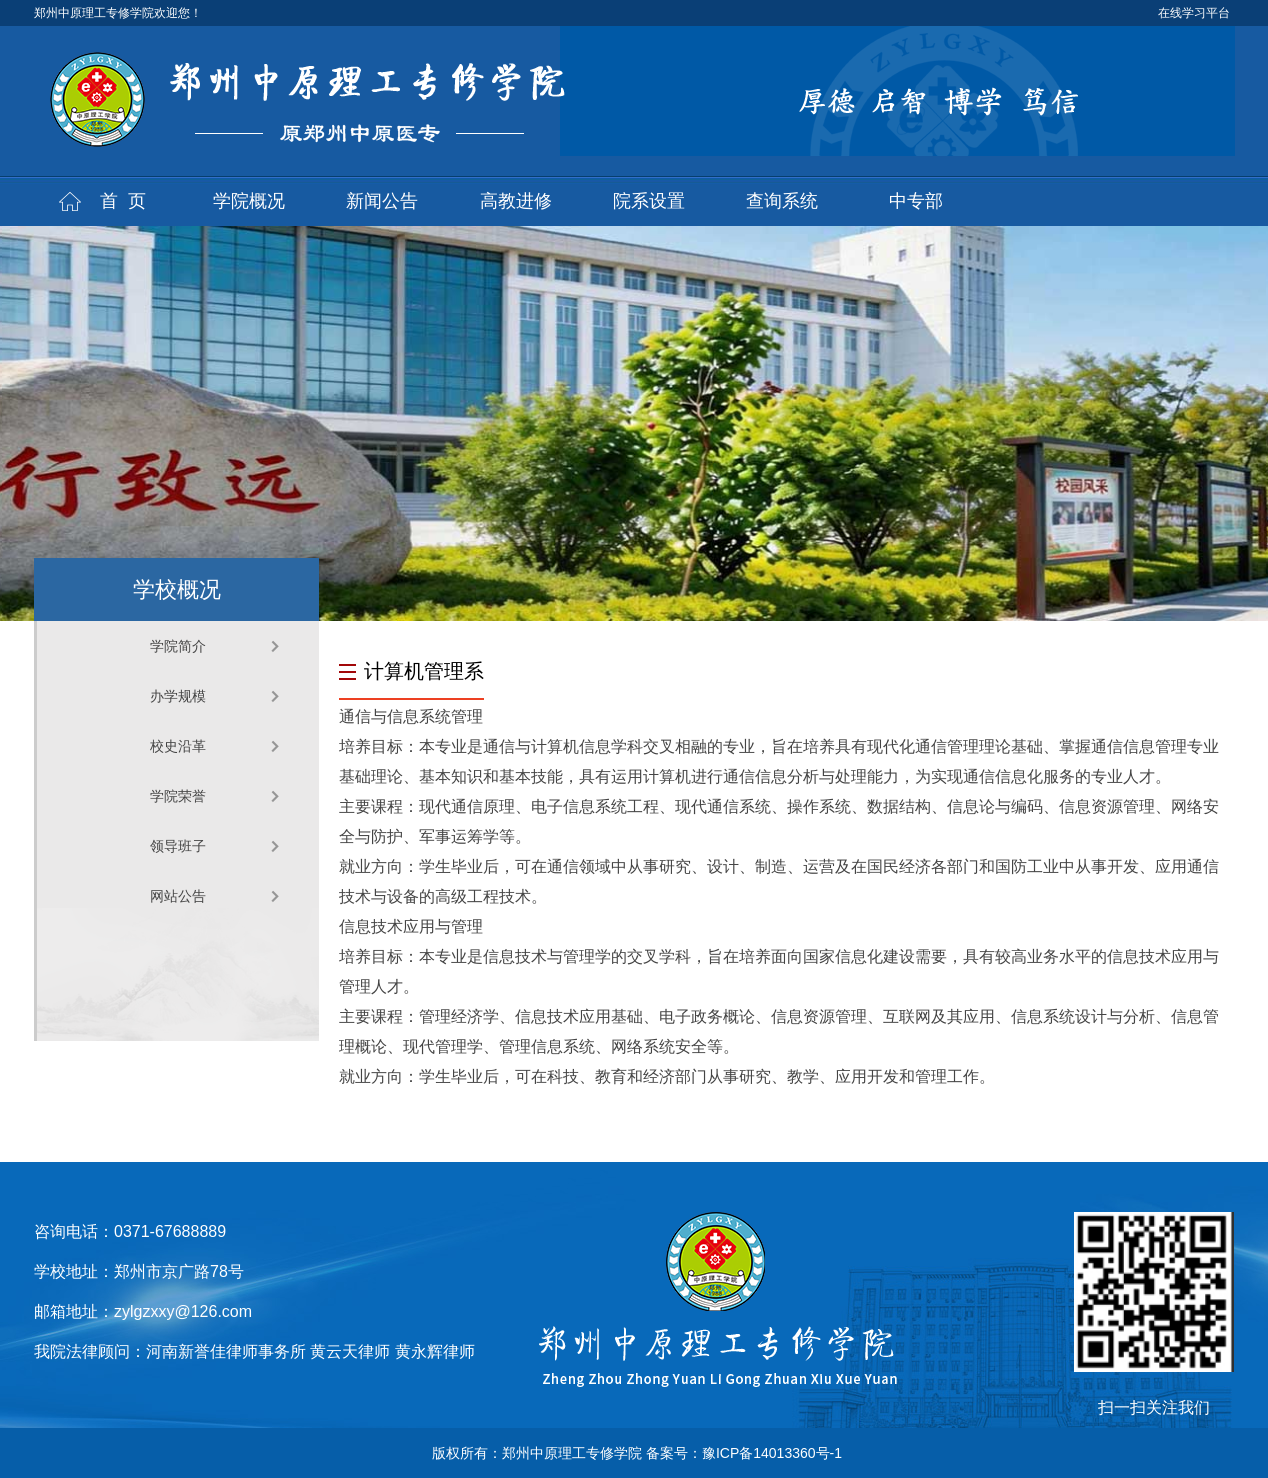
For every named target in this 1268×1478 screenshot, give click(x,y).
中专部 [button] (916, 201)
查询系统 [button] (782, 201)
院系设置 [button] (649, 201)
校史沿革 (178, 746)
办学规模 (178, 696)
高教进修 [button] (516, 201)
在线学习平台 (1194, 13)
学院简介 (178, 646)
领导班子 (178, 846)
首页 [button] (128, 201)
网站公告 (178, 896)
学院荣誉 (178, 796)
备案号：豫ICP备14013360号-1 (744, 1453)
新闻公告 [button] (382, 201)
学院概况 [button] (249, 201)
